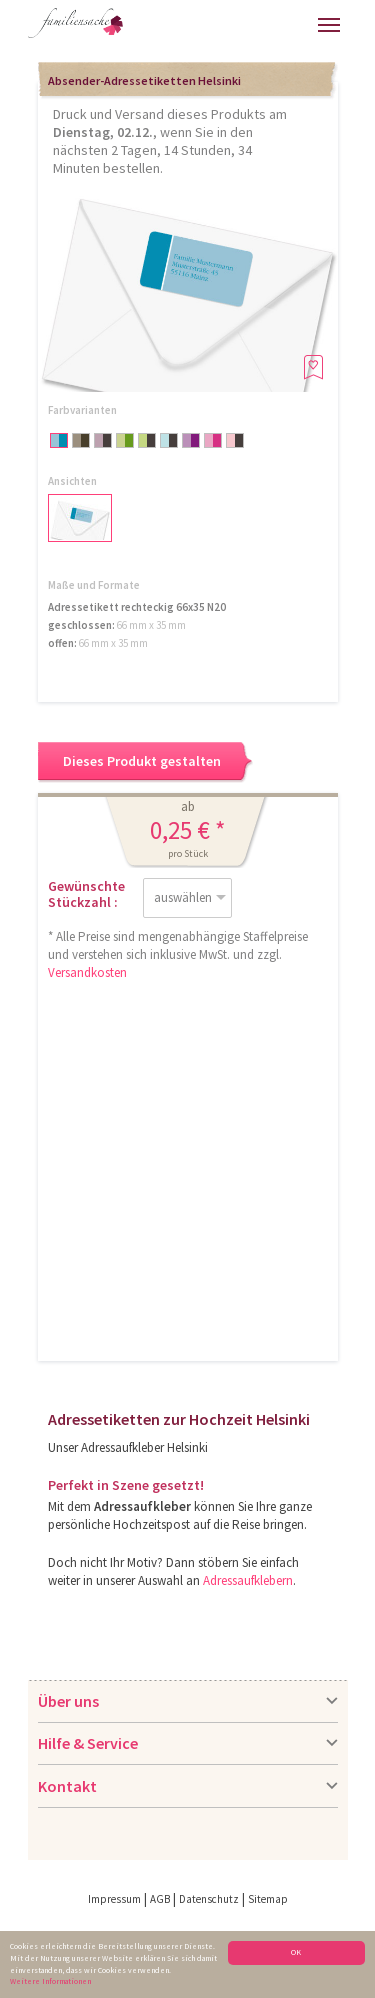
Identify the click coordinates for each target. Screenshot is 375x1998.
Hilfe (159, 30)
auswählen (183, 897)
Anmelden (217, 27)
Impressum (114, 1899)
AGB (160, 1899)
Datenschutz (209, 1899)
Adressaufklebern (248, 1580)
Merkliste (297, 22)
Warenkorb (261, 22)
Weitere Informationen (50, 1981)
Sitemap (268, 1899)
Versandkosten (87, 972)
